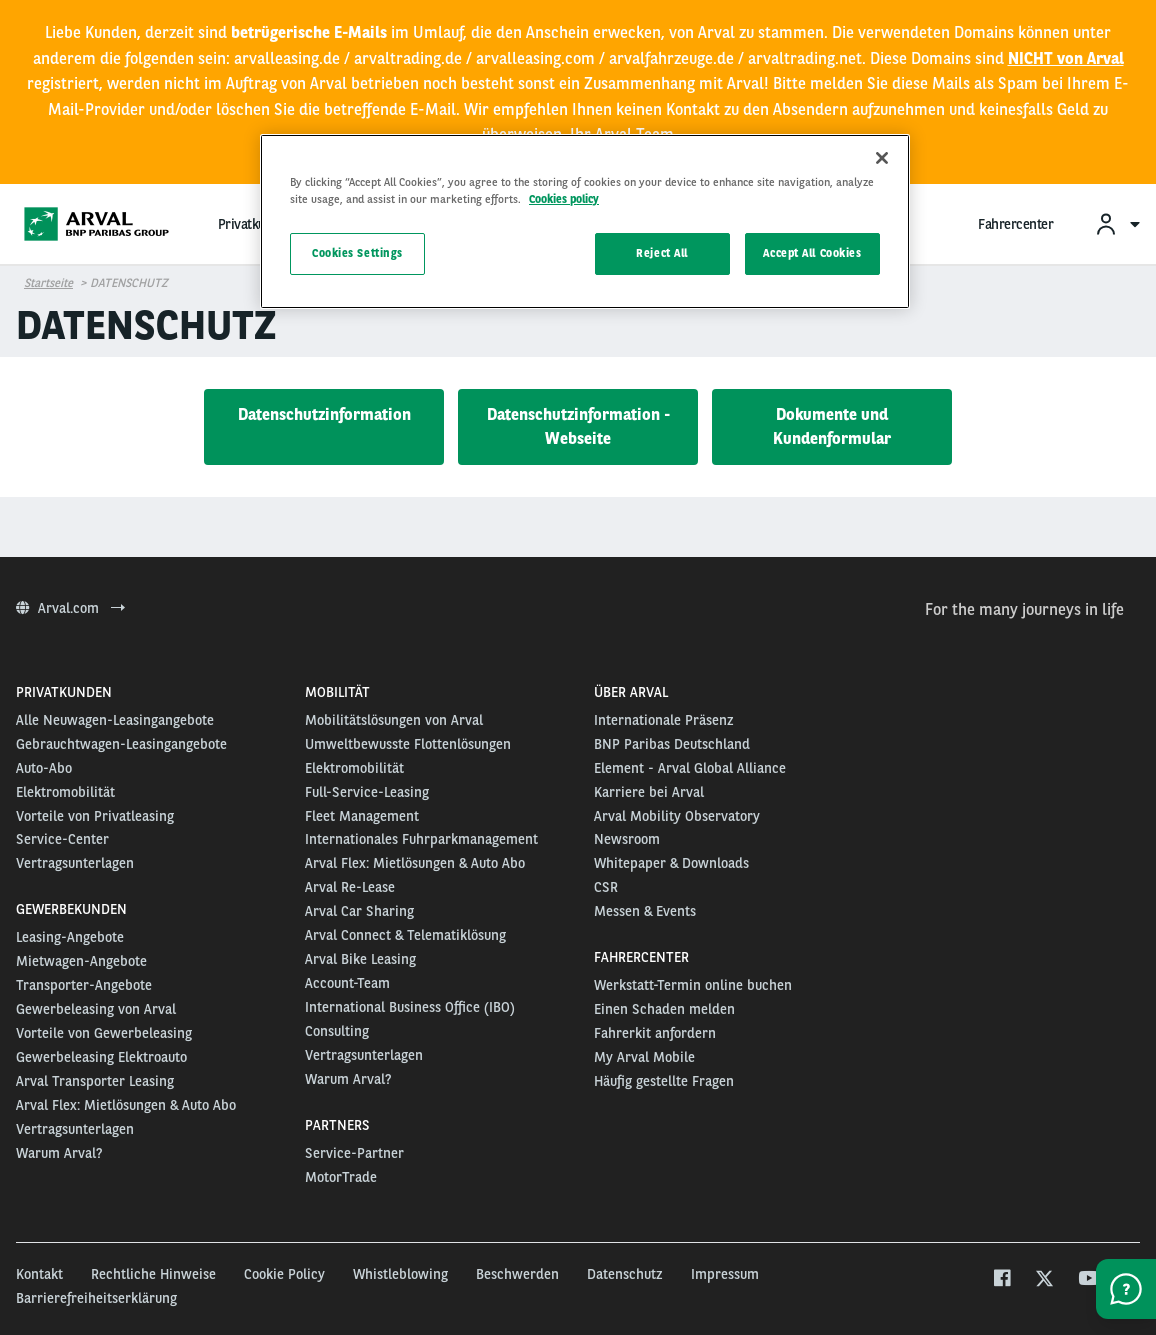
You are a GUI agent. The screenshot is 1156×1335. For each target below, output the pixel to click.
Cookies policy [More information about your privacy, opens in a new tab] (564, 199)
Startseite (48, 283)
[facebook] (1001, 1280)
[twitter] (1044, 1280)
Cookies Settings (357, 253)
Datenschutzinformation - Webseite (578, 426)
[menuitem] (1117, 223)
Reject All (662, 253)
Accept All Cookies (812, 253)
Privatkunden (256, 224)
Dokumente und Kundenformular (832, 426)
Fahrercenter (1015, 224)
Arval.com (70, 608)
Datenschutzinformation (324, 414)
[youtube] (1087, 1280)
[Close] (882, 158)
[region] (585, 221)
